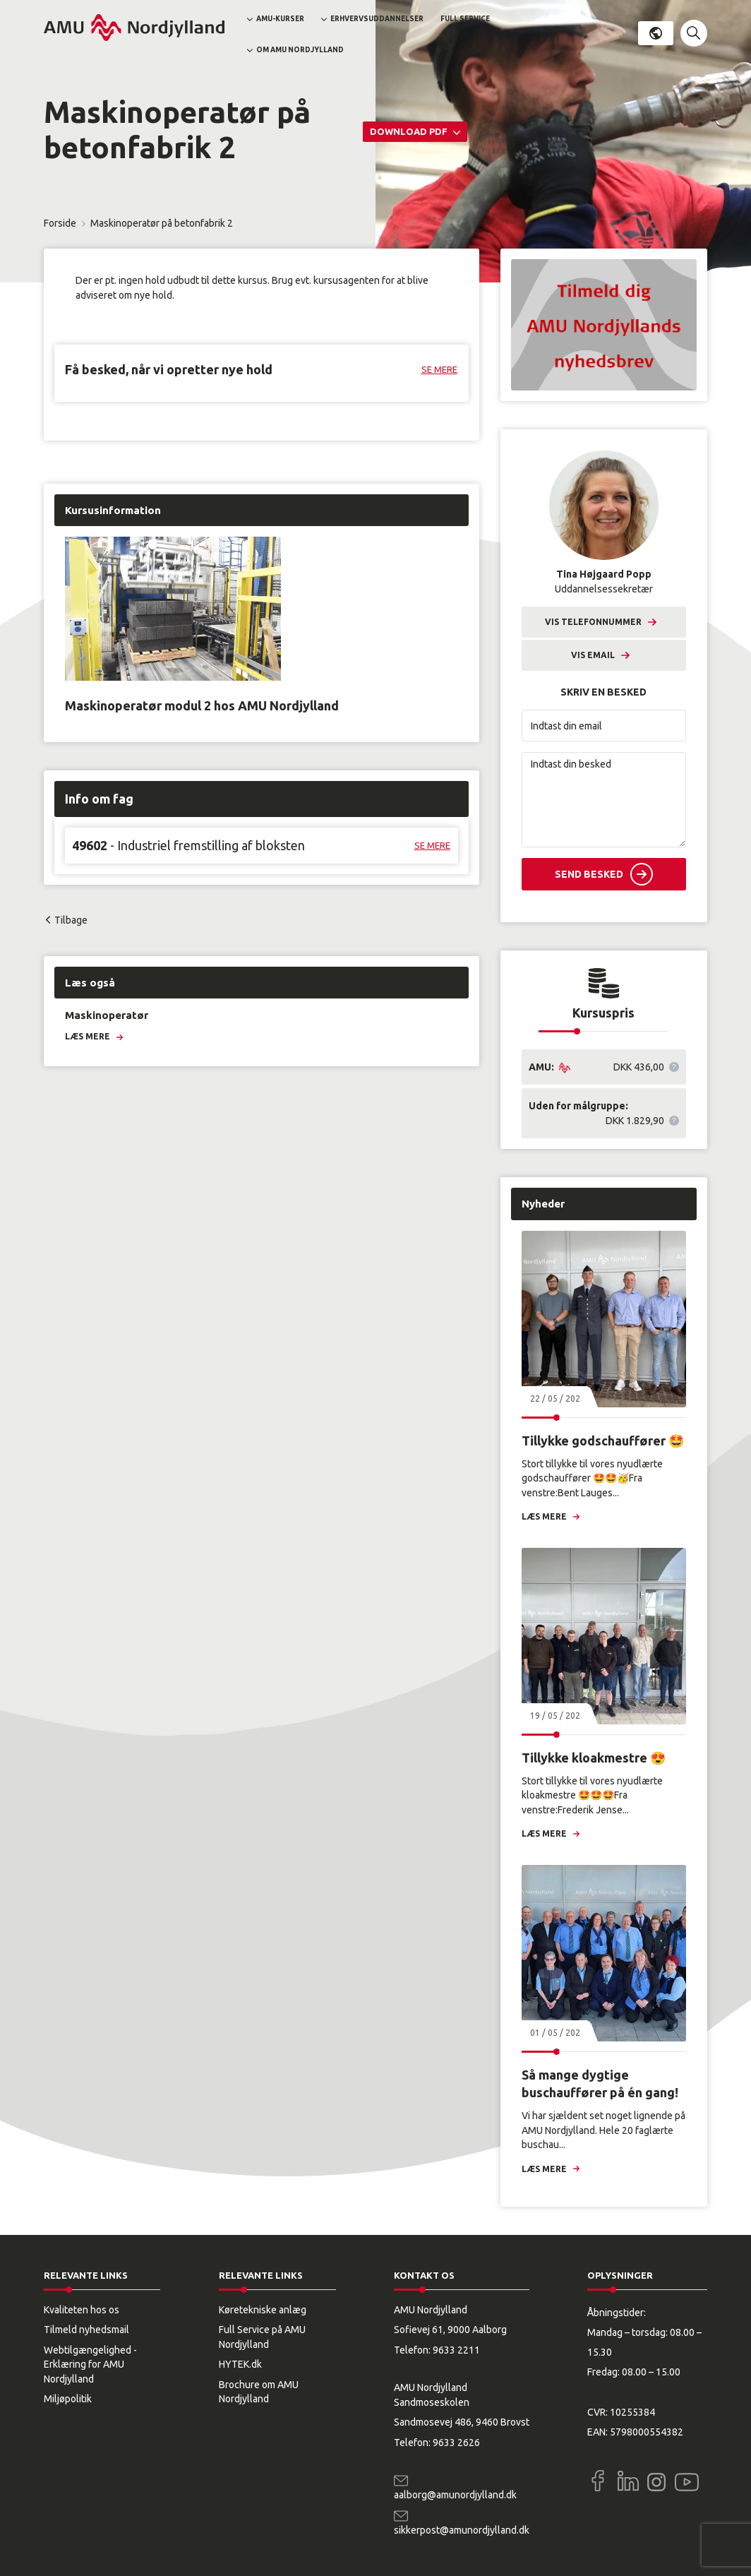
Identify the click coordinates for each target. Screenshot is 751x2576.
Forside (60, 223)
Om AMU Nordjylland (300, 50)
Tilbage (71, 920)
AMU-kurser (280, 19)
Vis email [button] (593, 655)
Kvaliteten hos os (81, 2309)
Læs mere (87, 1036)
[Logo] (134, 27)
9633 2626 (456, 2442)
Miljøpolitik (68, 2398)
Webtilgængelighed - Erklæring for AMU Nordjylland (90, 2364)
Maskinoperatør (106, 1015)
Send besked (589, 874)
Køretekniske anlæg (262, 2309)
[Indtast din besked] (604, 799)
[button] (693, 33)
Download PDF (410, 131)
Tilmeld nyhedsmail (86, 2329)
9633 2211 (456, 2350)
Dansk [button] (655, 33)
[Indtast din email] (604, 725)
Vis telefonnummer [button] (593, 621)
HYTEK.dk (240, 2364)
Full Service (465, 19)
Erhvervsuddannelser (376, 19)
